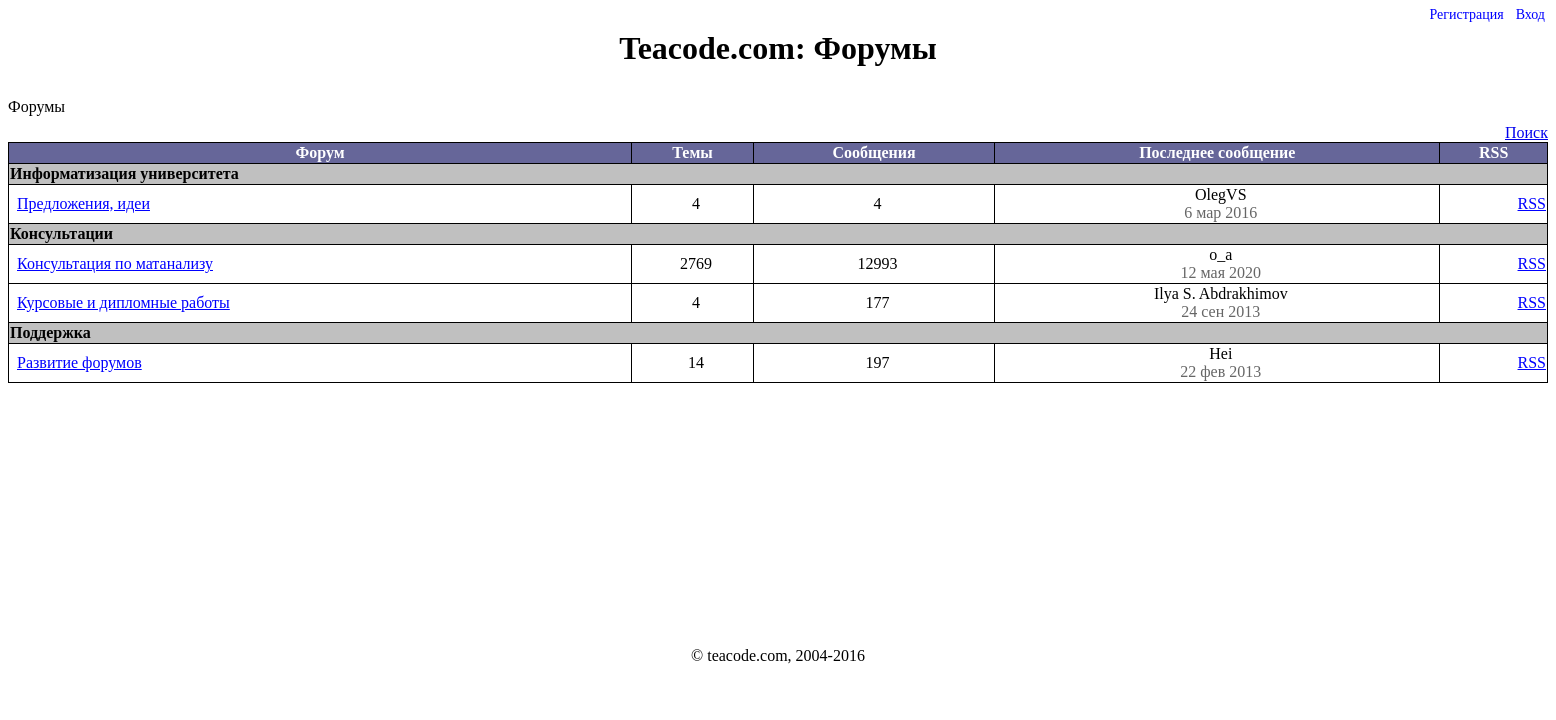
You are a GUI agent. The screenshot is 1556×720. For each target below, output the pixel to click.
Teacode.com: (716, 48)
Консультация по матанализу (115, 263)
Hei (1220, 363)
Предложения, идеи (83, 203)
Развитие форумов (79, 362)
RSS (1532, 203)
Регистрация (1466, 14)
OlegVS (1220, 204)
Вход (1530, 14)
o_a (1220, 264)
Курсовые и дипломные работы (123, 302)
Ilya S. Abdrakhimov (1220, 303)
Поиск (1526, 132)
